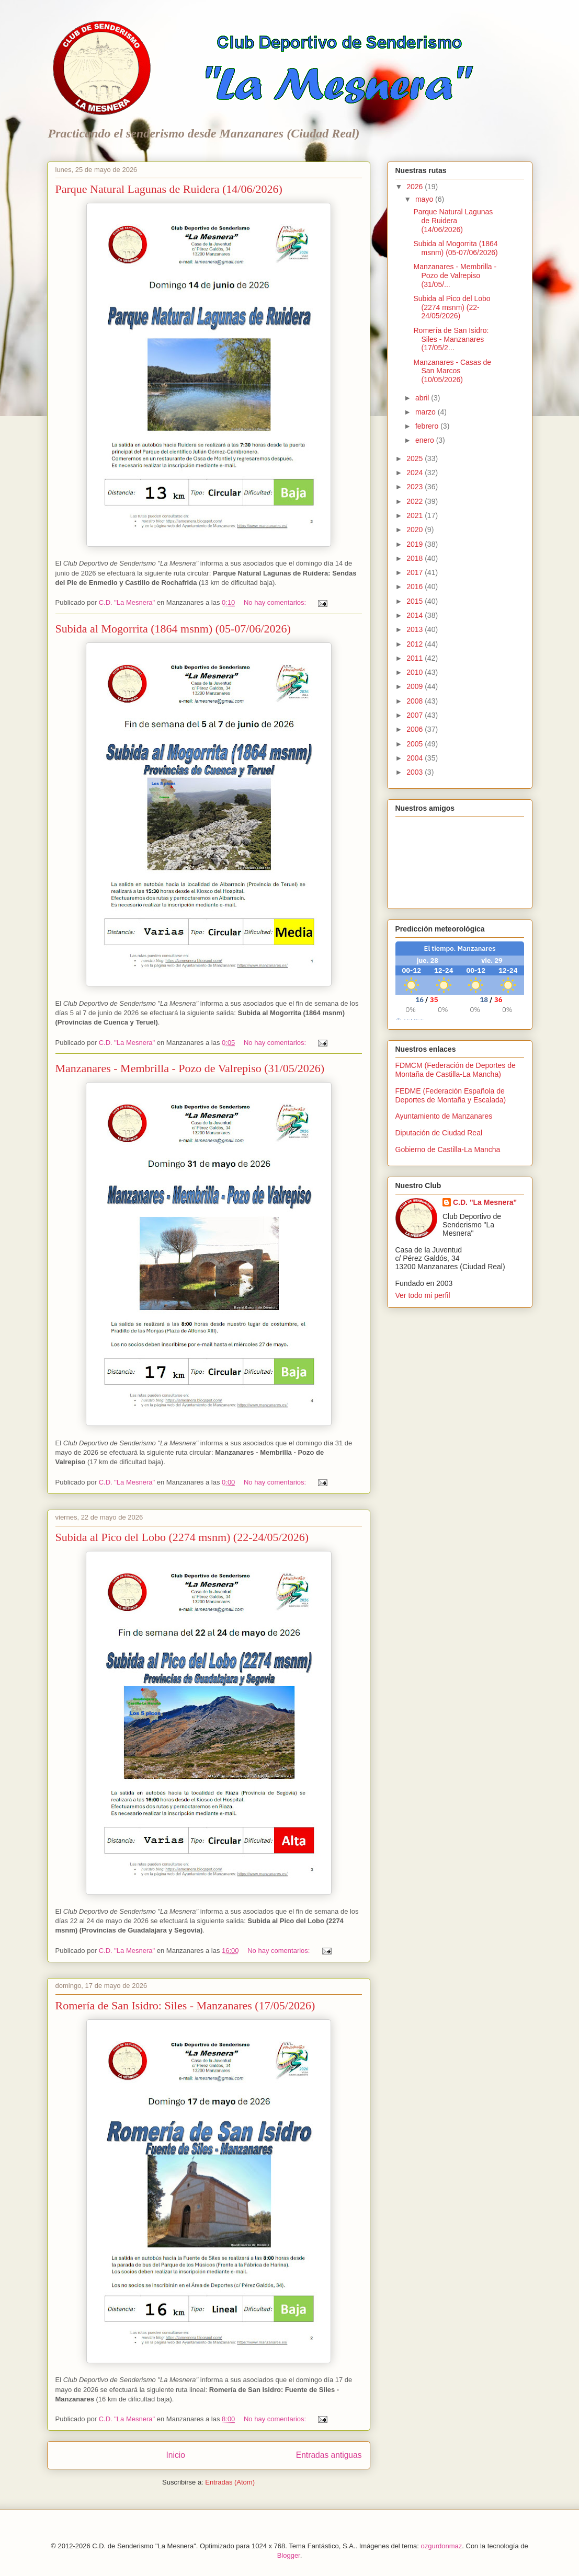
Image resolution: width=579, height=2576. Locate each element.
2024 (415, 472)
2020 (415, 529)
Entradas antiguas (329, 2455)
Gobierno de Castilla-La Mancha (448, 1149)
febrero (427, 426)
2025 (415, 458)
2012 (415, 644)
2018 (415, 558)
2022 (415, 501)
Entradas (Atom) (230, 2482)
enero (425, 440)
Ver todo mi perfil (422, 1295)
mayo (425, 199)
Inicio (175, 2455)
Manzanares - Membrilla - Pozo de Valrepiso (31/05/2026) (190, 1068)
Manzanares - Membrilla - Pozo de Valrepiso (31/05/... (454, 275)
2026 (415, 186)
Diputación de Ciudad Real (439, 1133)
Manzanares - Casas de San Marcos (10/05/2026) (452, 371)
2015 (415, 601)
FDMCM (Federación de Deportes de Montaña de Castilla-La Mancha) (455, 1069)
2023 (415, 486)
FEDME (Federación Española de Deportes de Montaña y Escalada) (450, 1095)
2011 (415, 658)
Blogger (288, 2555)
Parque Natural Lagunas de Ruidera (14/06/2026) (168, 189)
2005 (415, 744)
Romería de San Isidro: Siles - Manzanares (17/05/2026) (185, 2005)
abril (423, 398)
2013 (415, 629)
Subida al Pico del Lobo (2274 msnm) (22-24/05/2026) (182, 1537)
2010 (415, 672)
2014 (415, 615)
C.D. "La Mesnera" (485, 1202)
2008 (415, 701)
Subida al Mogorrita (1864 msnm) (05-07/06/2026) (173, 628)
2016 (415, 586)
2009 (415, 686)
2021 (415, 515)
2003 (415, 772)
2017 (415, 572)
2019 (415, 544)
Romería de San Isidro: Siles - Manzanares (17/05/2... (451, 339)
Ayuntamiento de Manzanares (444, 1116)
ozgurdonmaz (441, 2546)
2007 (415, 715)
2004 (415, 758)
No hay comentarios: (276, 602)
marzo (426, 412)
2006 (415, 729)
